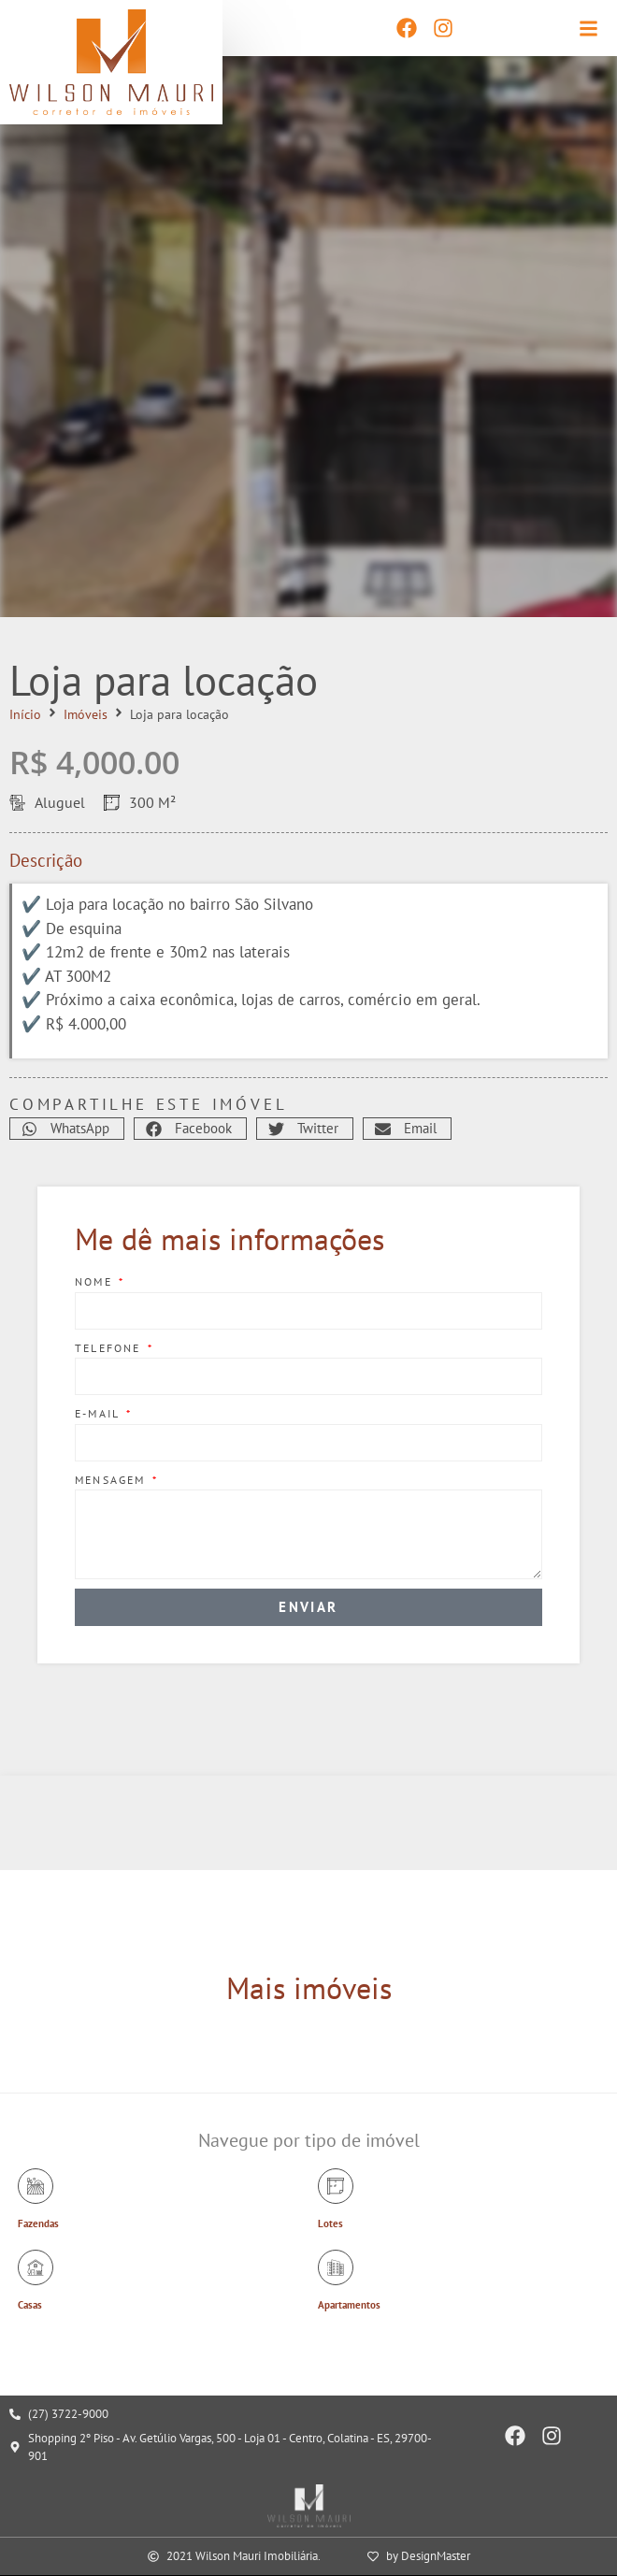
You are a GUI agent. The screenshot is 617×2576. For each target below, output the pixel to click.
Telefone (110, 1348)
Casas (30, 2304)
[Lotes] (335, 2186)
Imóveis (86, 714)
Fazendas (38, 2223)
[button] (66, 1128)
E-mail (99, 1413)
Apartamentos (349, 2304)
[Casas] (35, 2267)
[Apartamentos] (335, 2267)
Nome (96, 1281)
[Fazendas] (35, 2186)
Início (25, 714)
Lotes (330, 2223)
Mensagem (113, 1480)
